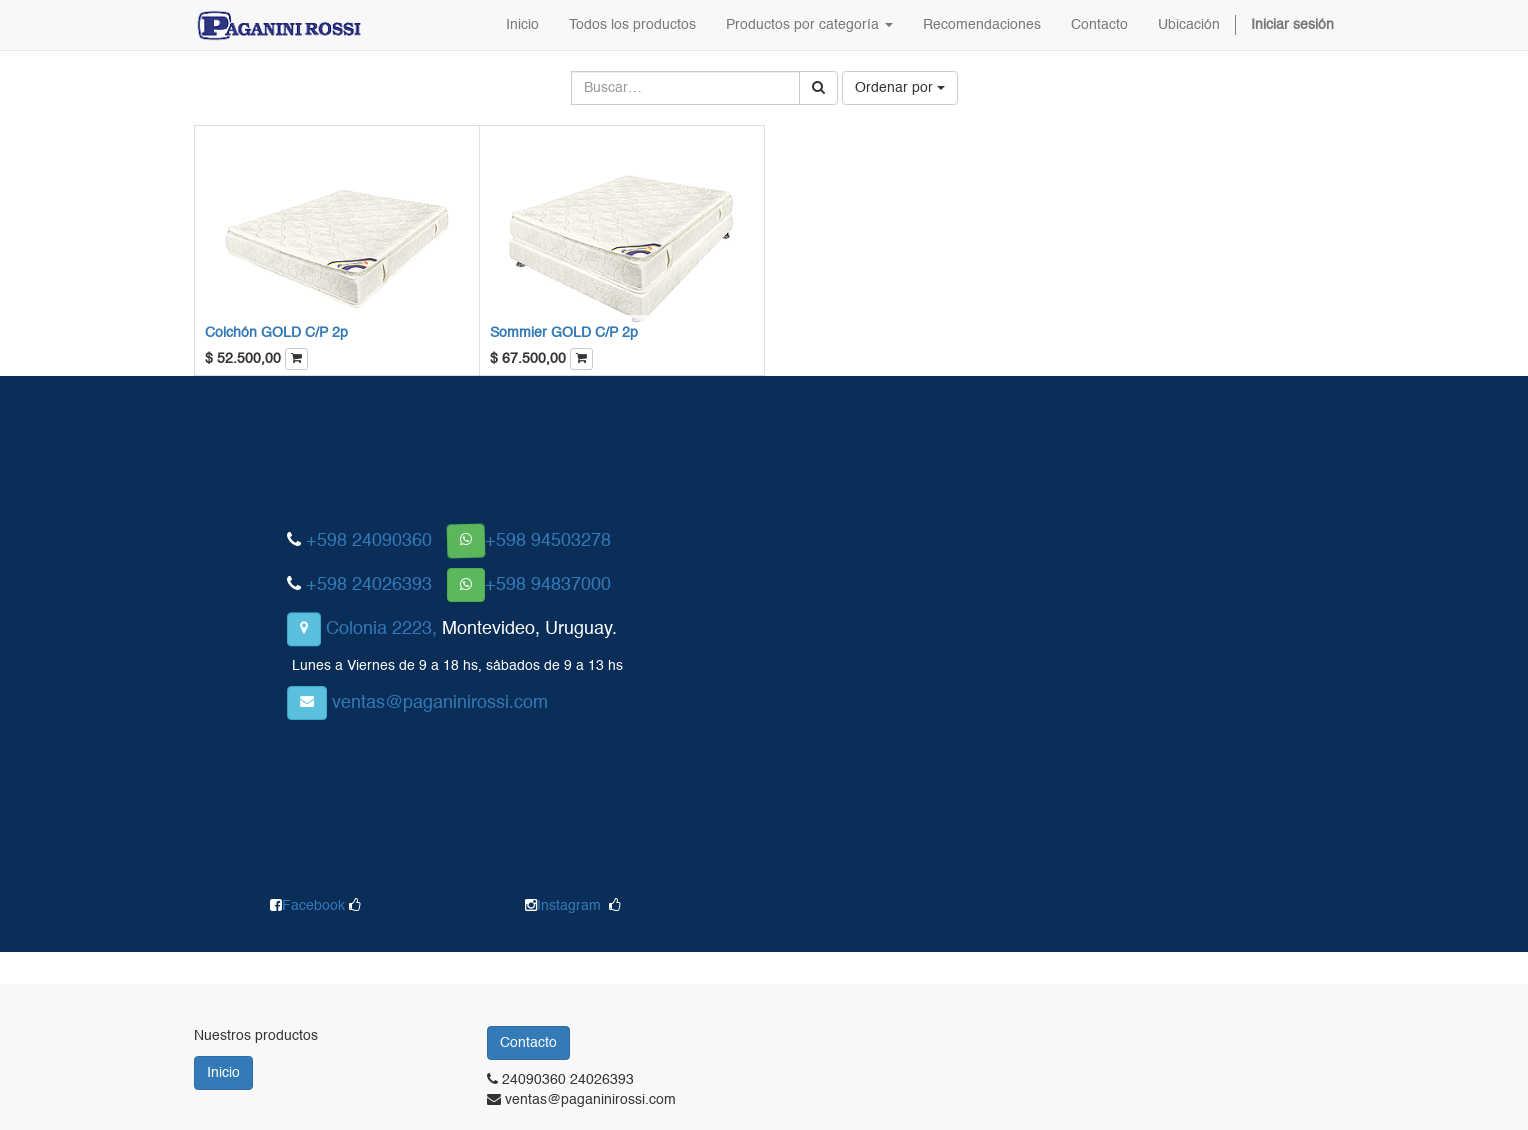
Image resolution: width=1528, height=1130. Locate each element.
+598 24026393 (369, 585)
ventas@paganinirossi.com (440, 703)
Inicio (223, 1073)
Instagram (569, 906)
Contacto (528, 1043)
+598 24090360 (369, 541)
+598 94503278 (548, 541)
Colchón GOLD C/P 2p (276, 333)
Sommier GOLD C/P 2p (564, 333)
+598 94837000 (548, 585)
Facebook (315, 906)
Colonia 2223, (381, 629)
